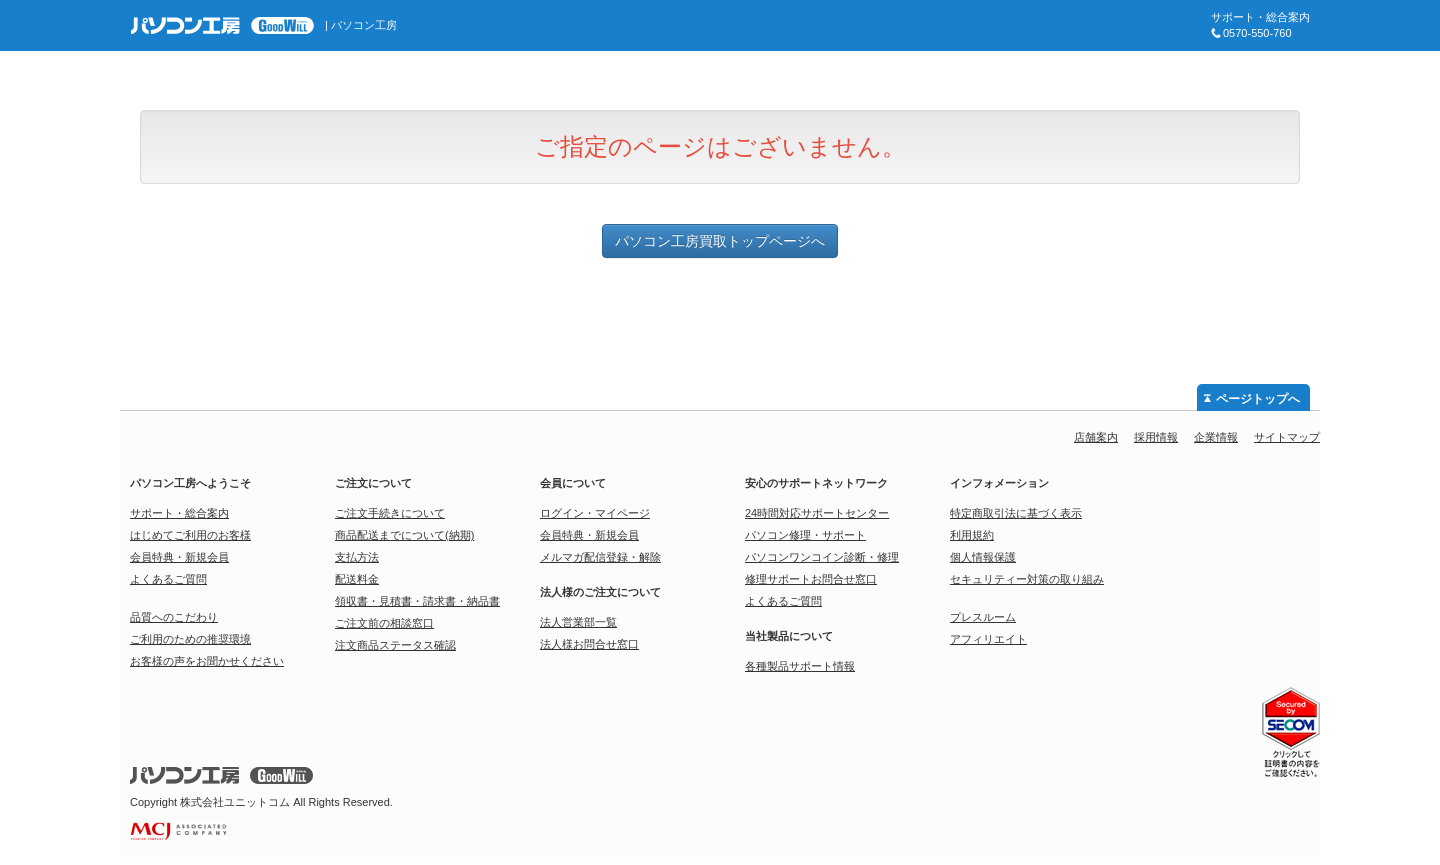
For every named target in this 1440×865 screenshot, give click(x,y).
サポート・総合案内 (179, 513)
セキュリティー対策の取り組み (1027, 579)
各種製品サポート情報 (800, 666)
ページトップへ (1258, 399)
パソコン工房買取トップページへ (720, 241)
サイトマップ (1287, 437)
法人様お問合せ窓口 (589, 644)
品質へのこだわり (174, 617)
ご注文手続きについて (390, 513)
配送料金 (357, 579)
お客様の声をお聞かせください (207, 661)
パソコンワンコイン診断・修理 (822, 557)
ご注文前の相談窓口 (384, 623)
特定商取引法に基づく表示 (1016, 513)
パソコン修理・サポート (805, 535)
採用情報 (1156, 437)
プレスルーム (983, 617)
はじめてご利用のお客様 (190, 535)
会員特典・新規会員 (179, 557)
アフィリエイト (988, 639)
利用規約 (972, 535)
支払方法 (357, 557)
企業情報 (1216, 437)
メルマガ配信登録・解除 (600, 557)
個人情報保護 (983, 557)
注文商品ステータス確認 (395, 645)
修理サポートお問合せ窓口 (811, 579)
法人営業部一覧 (578, 622)
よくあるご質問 (168, 579)
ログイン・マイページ (595, 513)
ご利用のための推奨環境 (190, 639)
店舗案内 (1096, 437)
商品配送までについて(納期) (404, 535)
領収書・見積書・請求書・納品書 (417, 601)
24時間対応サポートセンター (817, 513)
